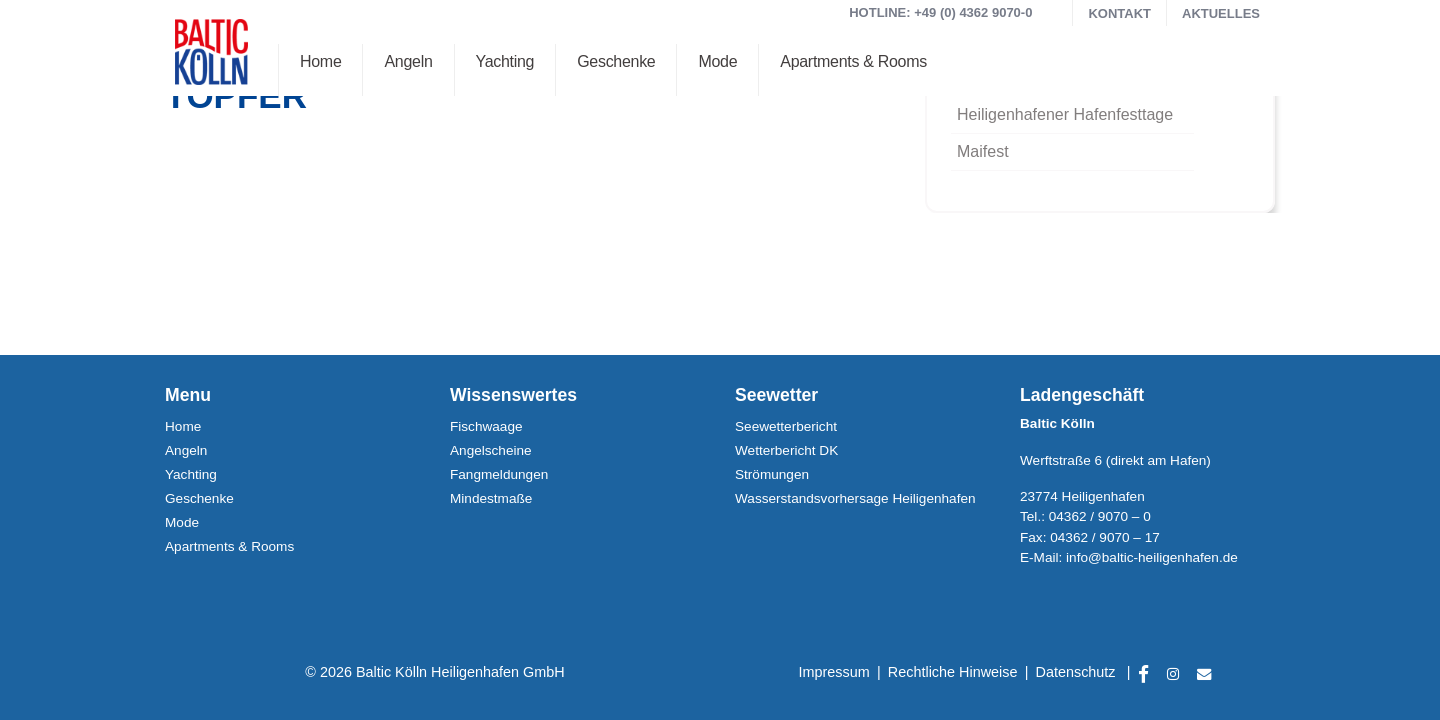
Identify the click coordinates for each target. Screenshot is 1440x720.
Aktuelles (1221, 13)
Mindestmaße (491, 498)
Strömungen (772, 474)
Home (320, 61)
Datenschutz (1076, 672)
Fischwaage (486, 426)
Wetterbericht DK (786, 450)
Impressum (834, 672)
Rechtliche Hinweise (953, 672)
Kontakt (1119, 13)
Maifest (983, 151)
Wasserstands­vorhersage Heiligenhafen (855, 498)
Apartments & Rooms (853, 61)
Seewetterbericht (786, 426)
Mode (717, 61)
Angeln (408, 61)
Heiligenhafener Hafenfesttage (1065, 114)
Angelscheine (491, 450)
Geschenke (616, 61)
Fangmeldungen (499, 474)
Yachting (505, 61)
